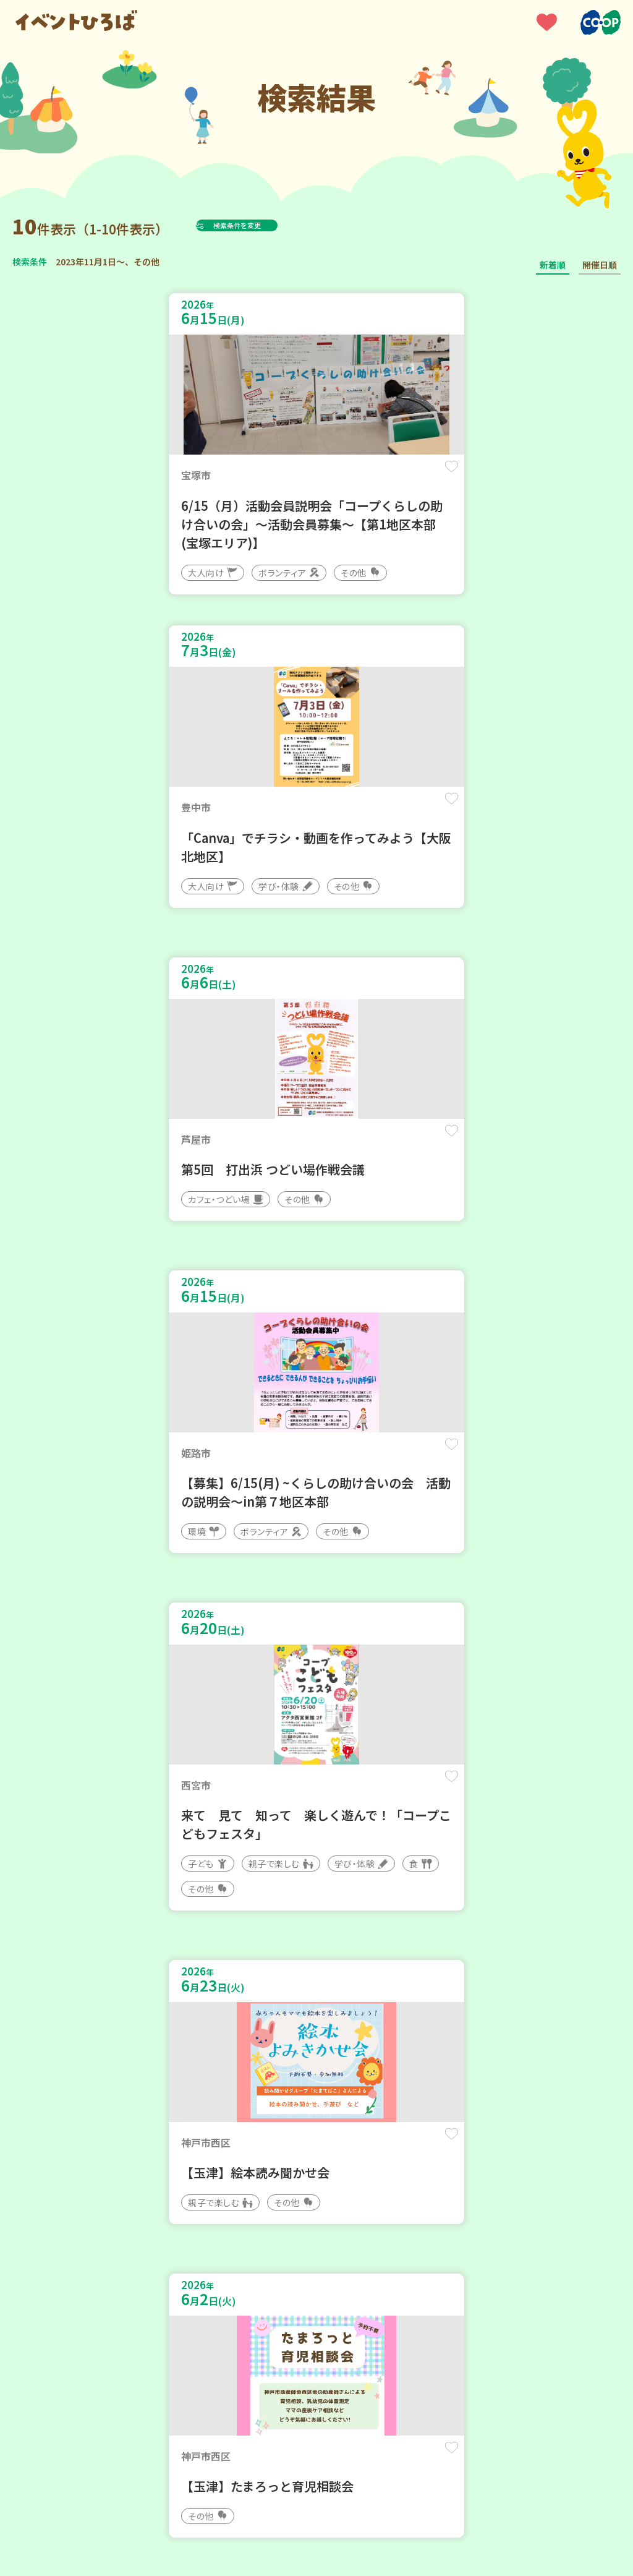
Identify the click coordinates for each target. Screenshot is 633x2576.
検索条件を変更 (267, 225)
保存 (280, 477)
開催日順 (599, 265)
